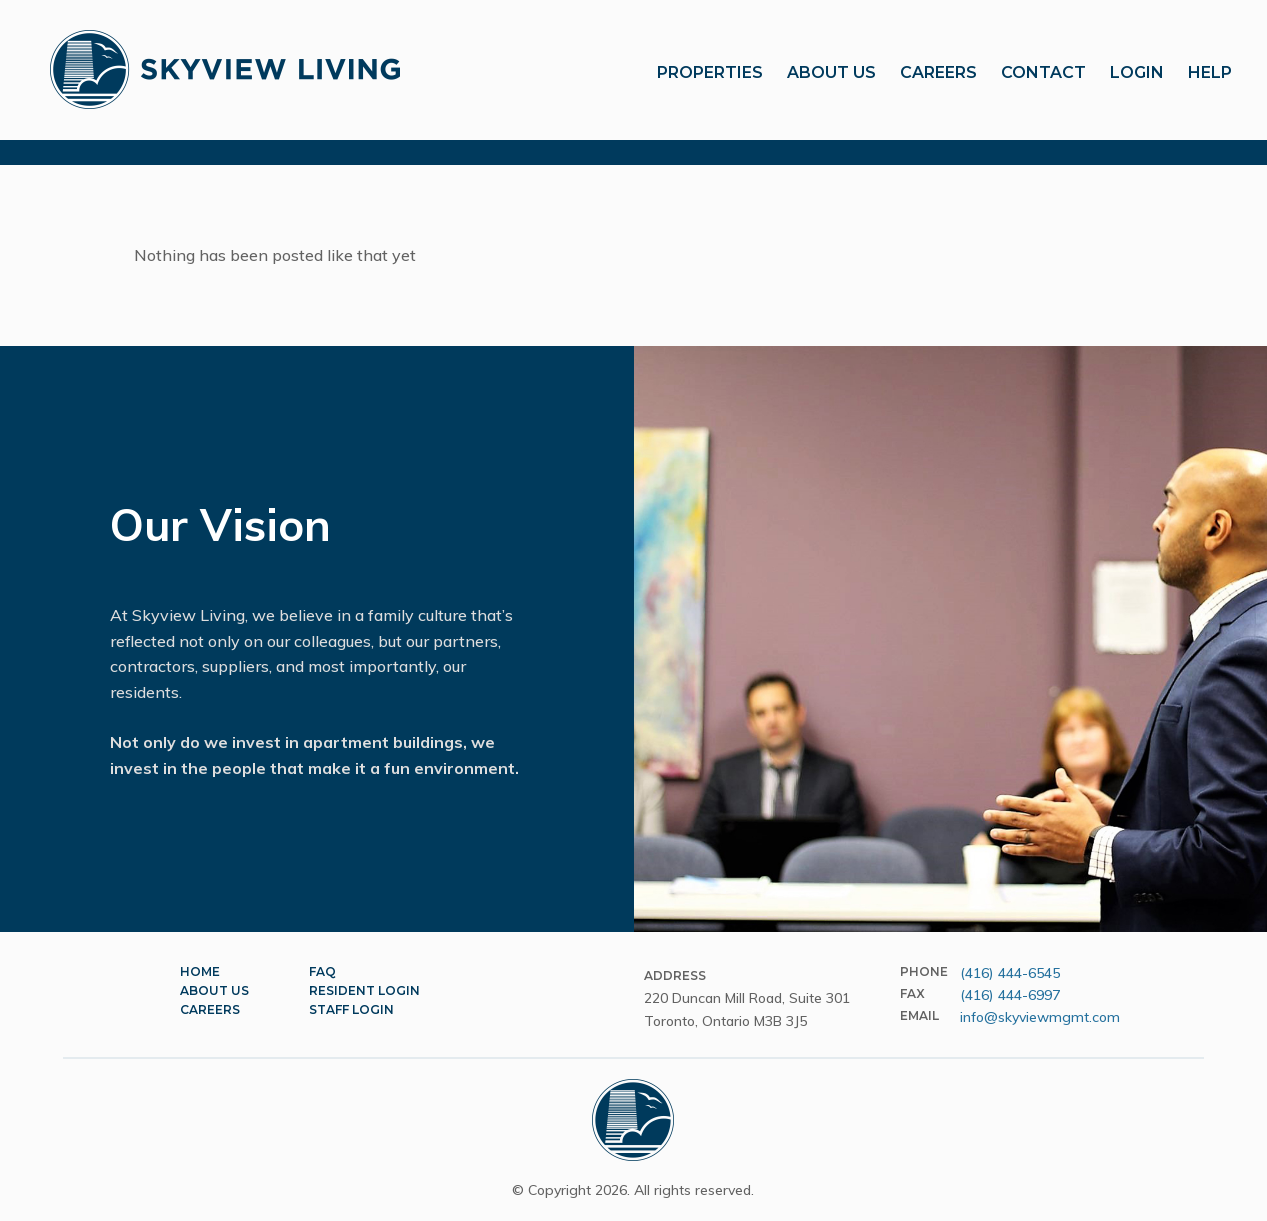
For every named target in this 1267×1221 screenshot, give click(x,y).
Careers (938, 72)
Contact (1043, 72)
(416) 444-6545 (1010, 973)
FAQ (322, 971)
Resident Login (364, 990)
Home (200, 971)
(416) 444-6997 (1010, 995)
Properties (710, 72)
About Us (831, 72)
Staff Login (351, 1009)
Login (1137, 72)
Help (1210, 72)
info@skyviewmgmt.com (1040, 1017)
